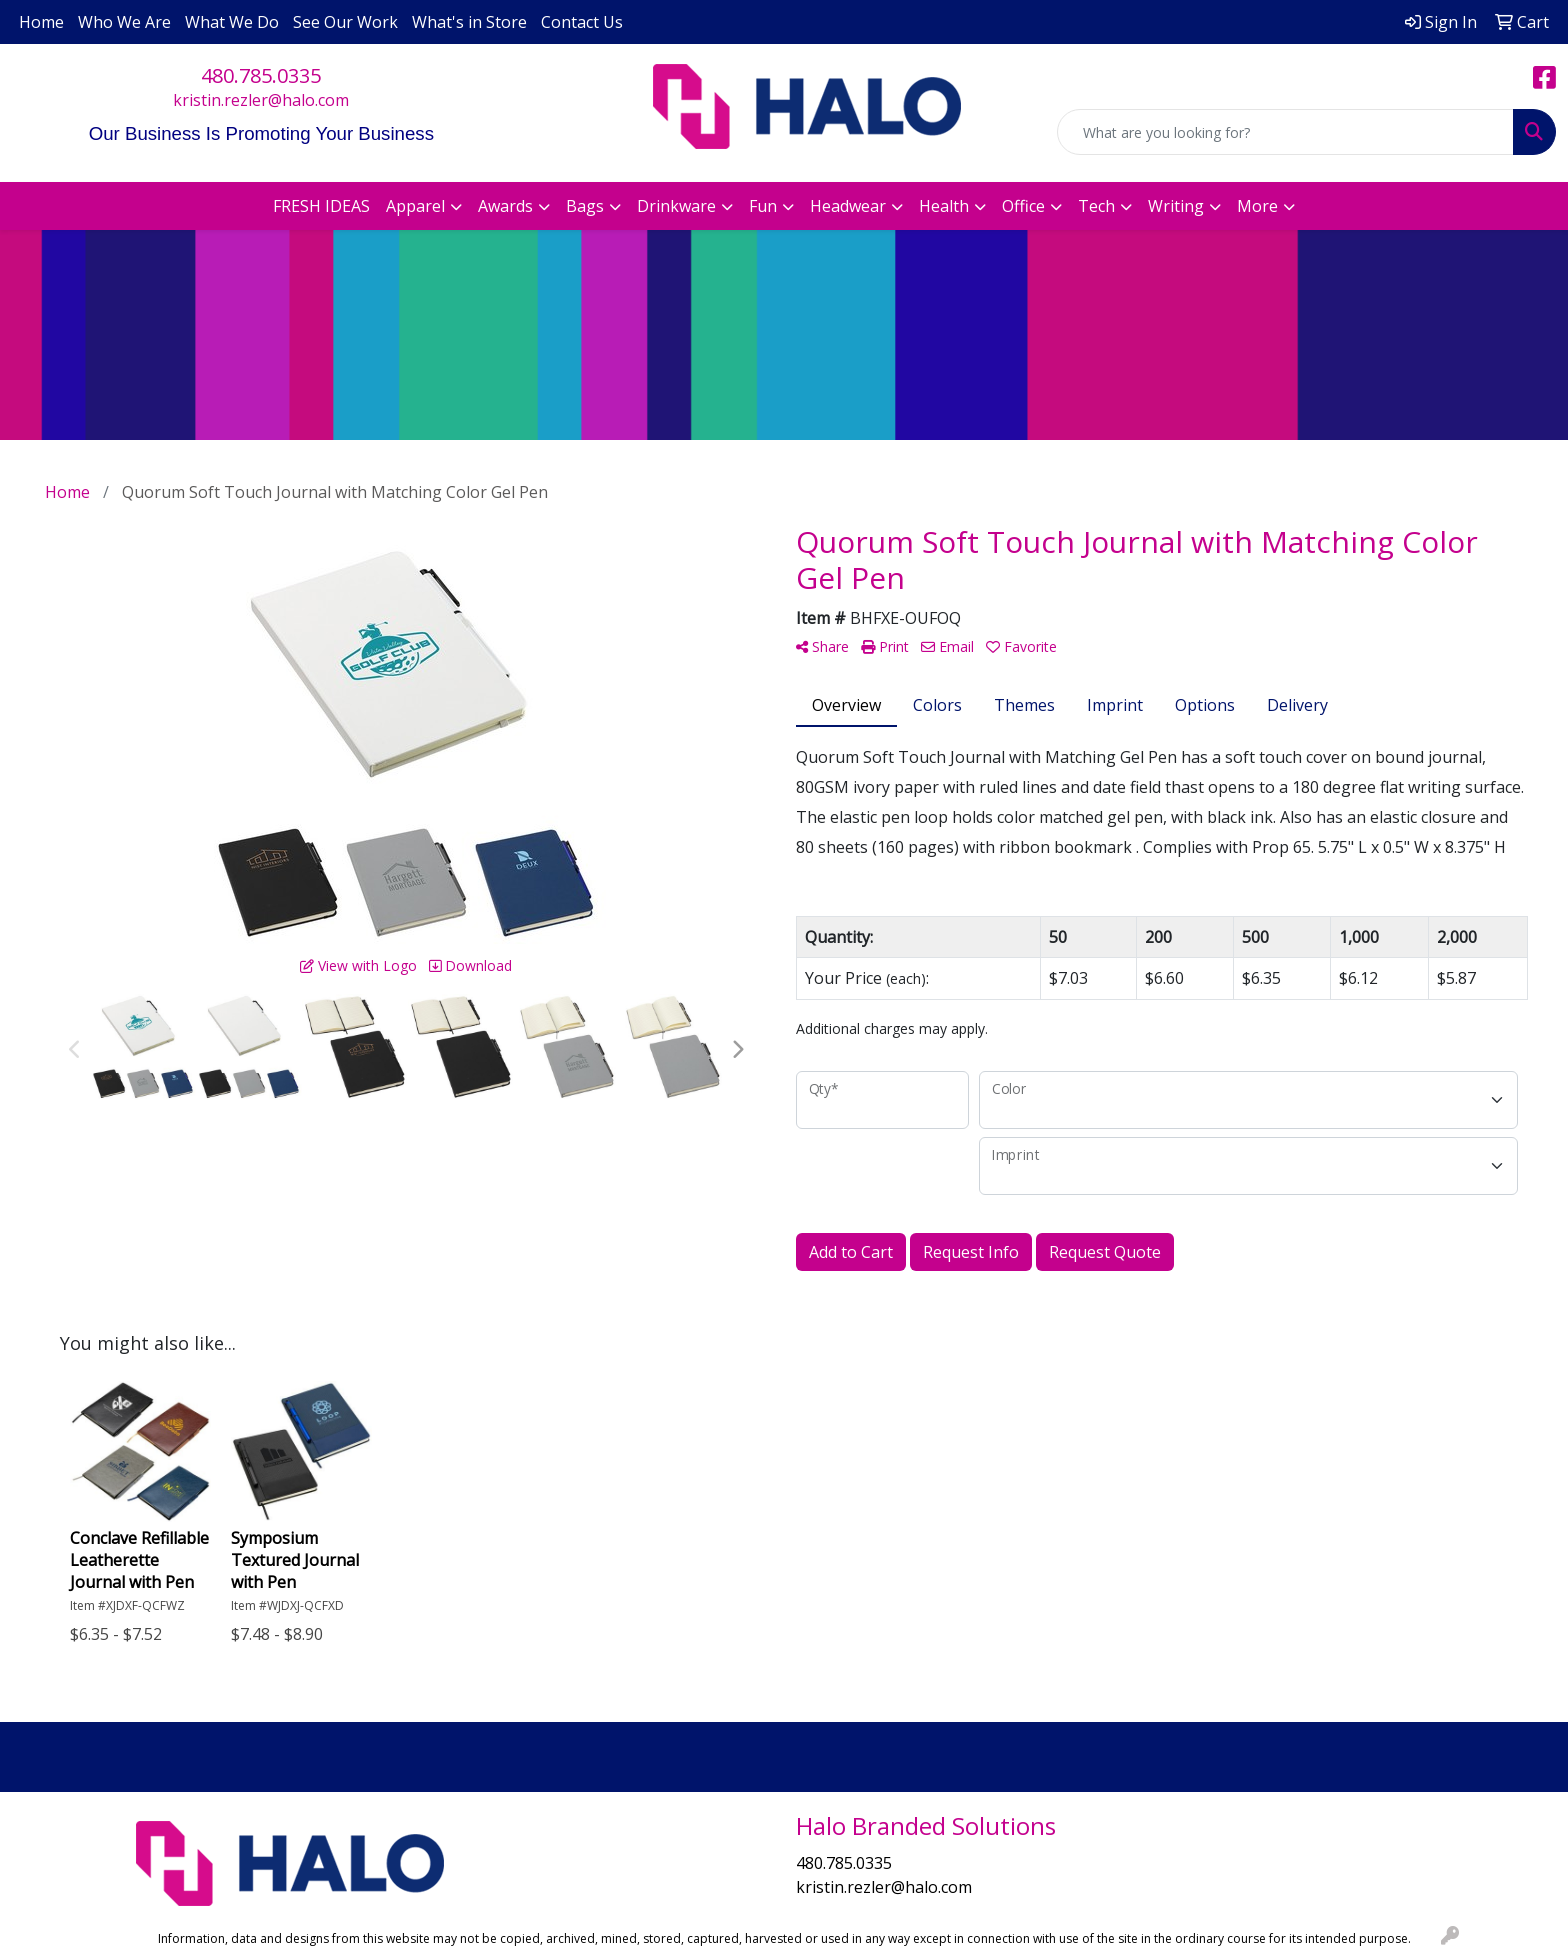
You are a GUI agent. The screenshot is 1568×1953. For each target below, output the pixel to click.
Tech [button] (1096, 206)
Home (41, 22)
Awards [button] (505, 206)
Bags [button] (585, 206)
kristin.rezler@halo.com (261, 100)
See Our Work (345, 22)
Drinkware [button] (676, 206)
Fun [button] (763, 206)
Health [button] (944, 206)
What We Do (232, 22)
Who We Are (124, 22)
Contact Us (582, 22)
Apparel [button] (415, 206)
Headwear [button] (848, 206)
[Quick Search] (1285, 132)
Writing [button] (1176, 206)
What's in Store (469, 22)
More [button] (1257, 206)
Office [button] (1023, 206)
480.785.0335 (261, 75)
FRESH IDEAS (321, 206)
